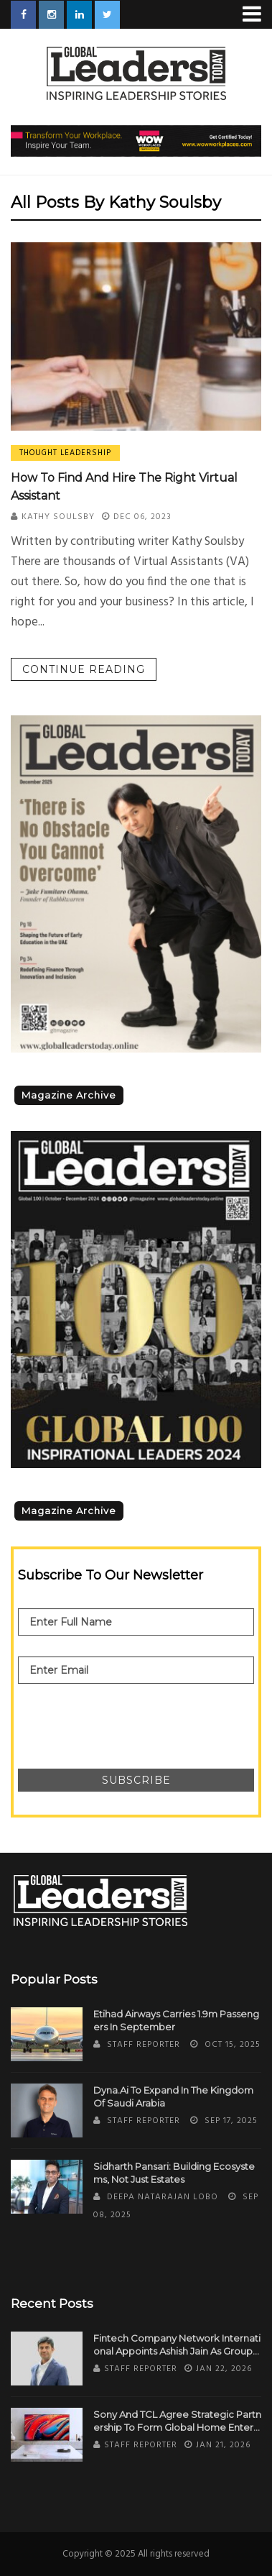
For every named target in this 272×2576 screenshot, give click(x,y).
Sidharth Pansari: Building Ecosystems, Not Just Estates (174, 2172)
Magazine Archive (69, 1095)
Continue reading (83, 669)
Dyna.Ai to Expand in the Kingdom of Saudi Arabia (173, 2096)
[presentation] (127, 1719)
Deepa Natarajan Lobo (162, 2197)
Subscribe (136, 1780)
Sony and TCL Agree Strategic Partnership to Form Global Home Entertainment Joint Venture (177, 2421)
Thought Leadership (65, 452)
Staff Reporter (143, 2045)
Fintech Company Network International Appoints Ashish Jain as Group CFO (177, 2344)
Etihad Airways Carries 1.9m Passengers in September (176, 2020)
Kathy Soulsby (58, 517)
